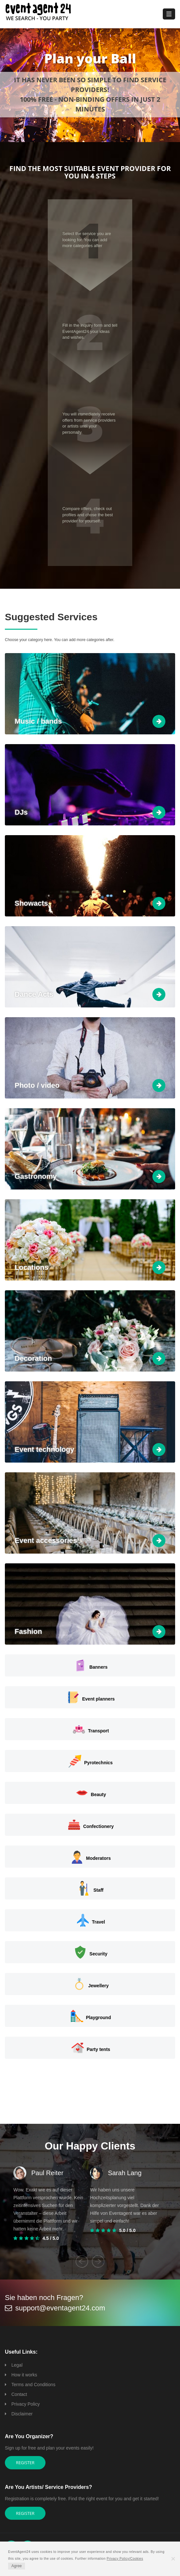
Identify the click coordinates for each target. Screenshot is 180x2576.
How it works (24, 2374)
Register (25, 2462)
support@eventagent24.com (60, 2308)
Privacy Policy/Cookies (125, 2558)
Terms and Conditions (33, 2384)
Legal (16, 2365)
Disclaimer (21, 2413)
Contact (19, 2394)
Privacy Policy (25, 2404)
